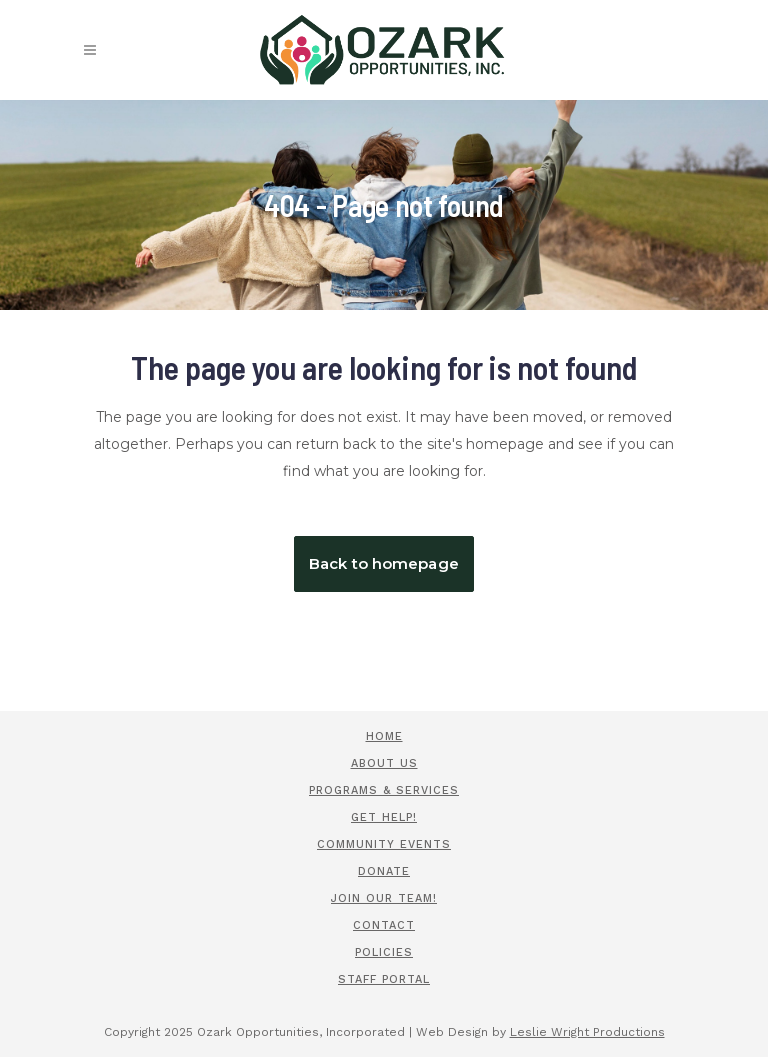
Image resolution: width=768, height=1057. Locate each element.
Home (384, 736)
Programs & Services (384, 790)
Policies (384, 952)
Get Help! (384, 817)
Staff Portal (384, 979)
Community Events (384, 844)
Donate (384, 871)
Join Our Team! (384, 898)
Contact (384, 925)
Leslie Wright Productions (587, 1032)
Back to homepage (384, 563)
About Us (384, 763)
